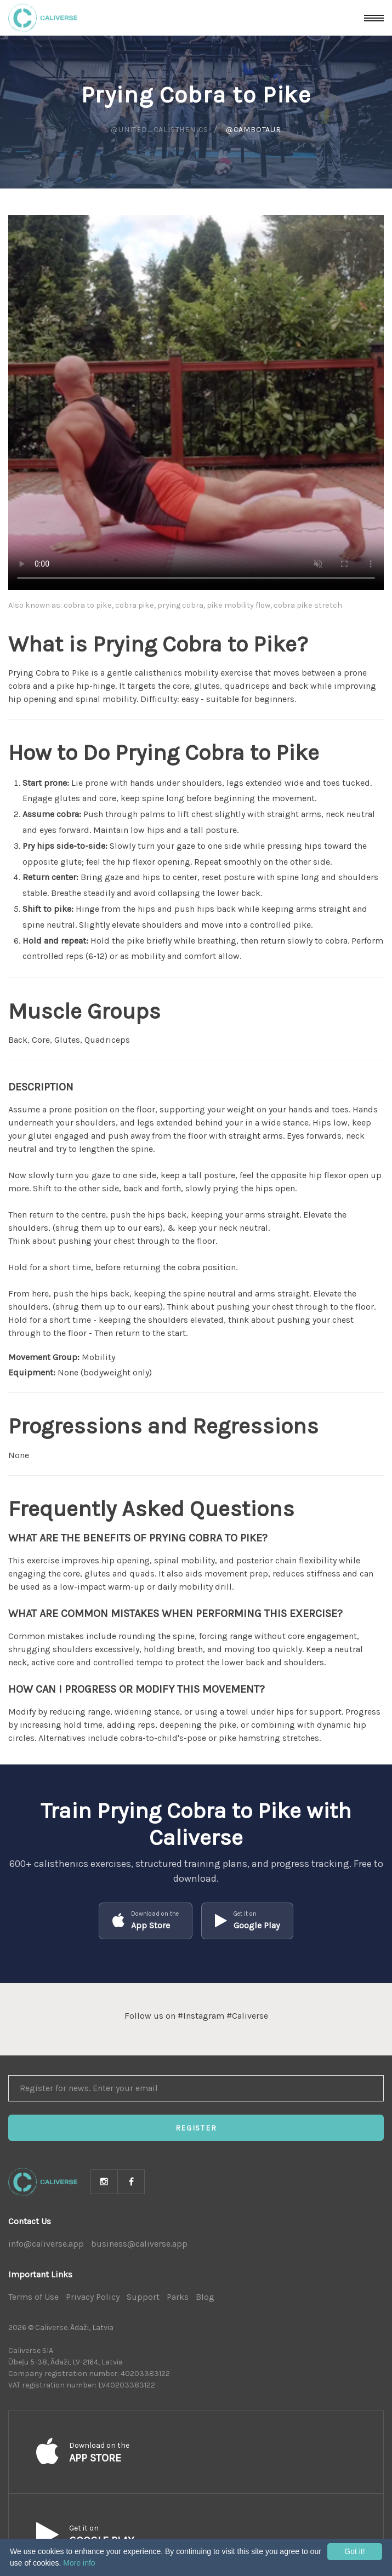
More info (79, 2562)
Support (143, 2297)
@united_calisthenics (159, 129)
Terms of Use (33, 2297)
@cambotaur (253, 129)
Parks (178, 2297)
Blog (205, 2297)
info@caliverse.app (46, 2243)
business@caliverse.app (139, 2243)
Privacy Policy (93, 2297)
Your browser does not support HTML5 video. (196, 402)
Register (196, 2128)
